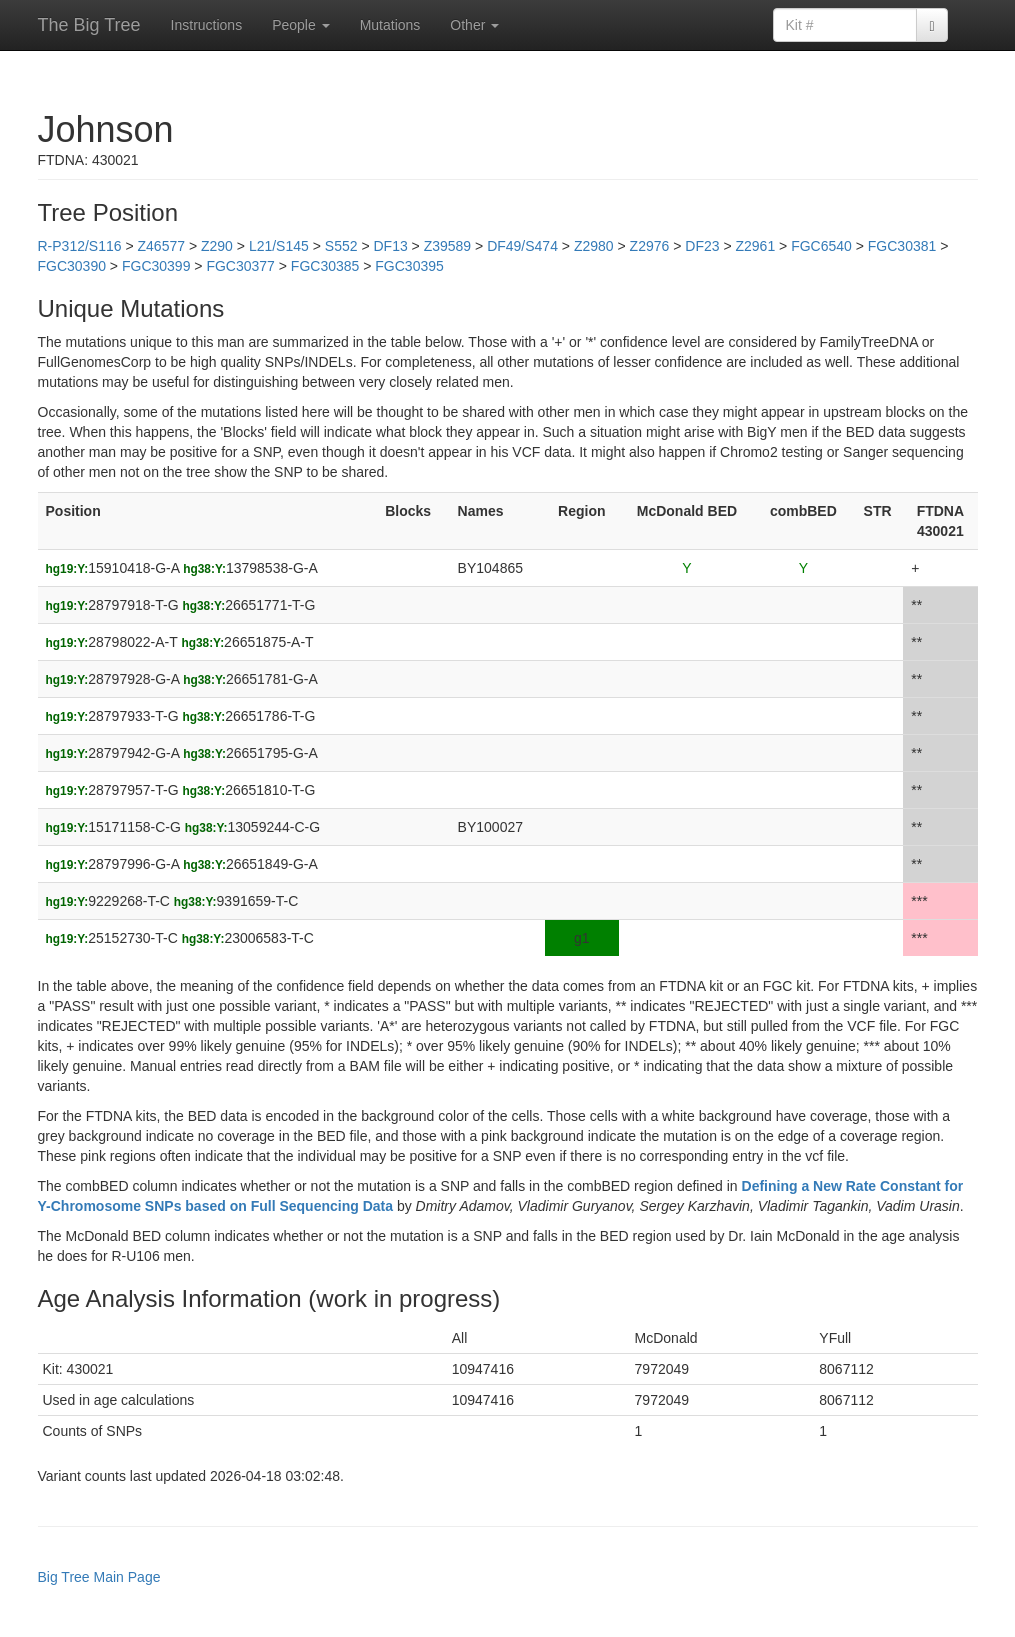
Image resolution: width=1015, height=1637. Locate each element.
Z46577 (161, 246)
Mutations (390, 25)
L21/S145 (279, 246)
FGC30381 (902, 246)
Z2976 (650, 246)
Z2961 (755, 246)
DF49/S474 (522, 246)
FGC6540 (821, 246)
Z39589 (447, 246)
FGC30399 (156, 266)
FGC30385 (325, 266)
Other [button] (474, 25)
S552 (341, 246)
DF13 (390, 246)
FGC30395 (409, 266)
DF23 (702, 246)
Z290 (217, 246)
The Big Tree (89, 25)
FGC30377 (240, 266)
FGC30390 (72, 266)
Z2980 (594, 246)
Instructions (207, 25)
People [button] (300, 25)
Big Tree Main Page (99, 1577)
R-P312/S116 (80, 246)
